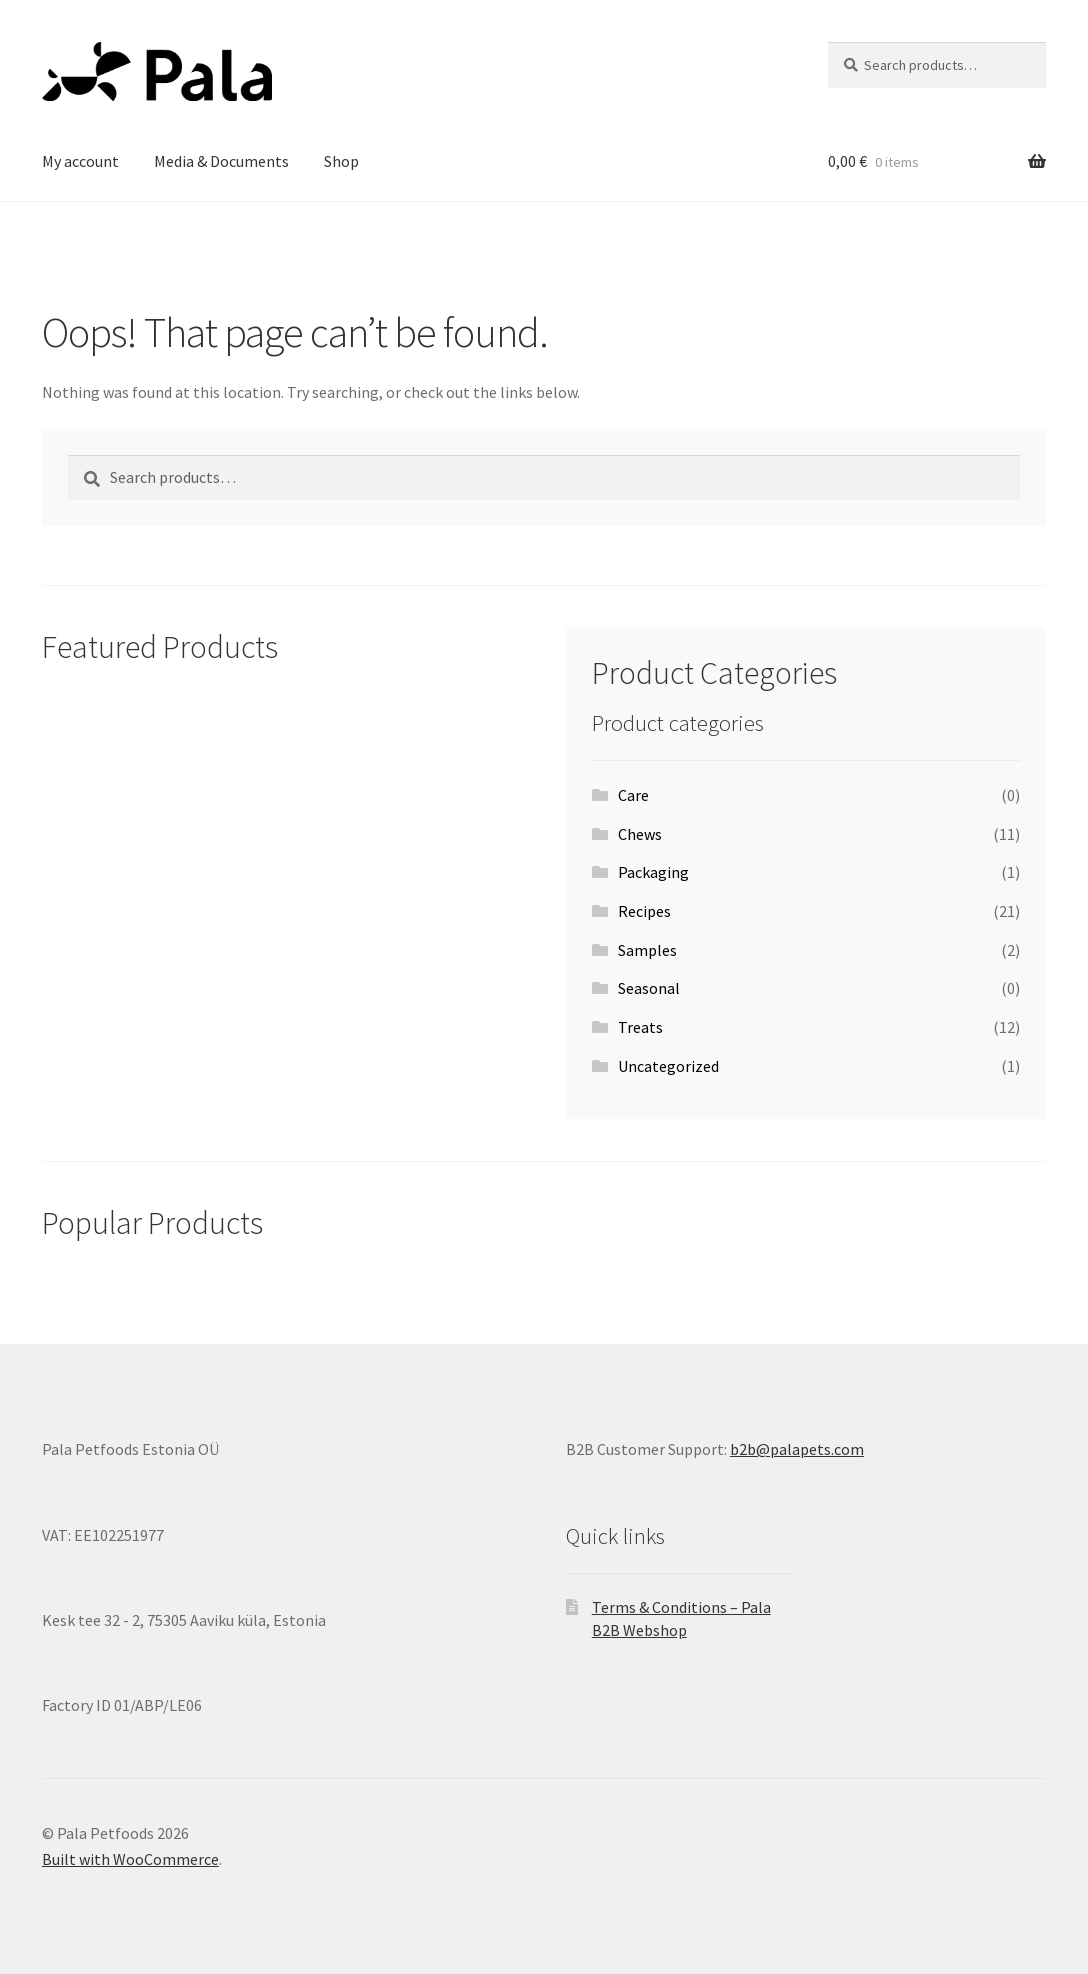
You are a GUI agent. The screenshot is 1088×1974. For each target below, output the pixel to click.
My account (80, 161)
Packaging (653, 872)
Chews (640, 834)
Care (633, 795)
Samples (647, 950)
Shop (341, 161)
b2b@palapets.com (797, 1449)
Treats (640, 1027)
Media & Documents (221, 161)
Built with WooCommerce (130, 1859)
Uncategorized (668, 1066)
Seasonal (649, 988)
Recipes (644, 911)
